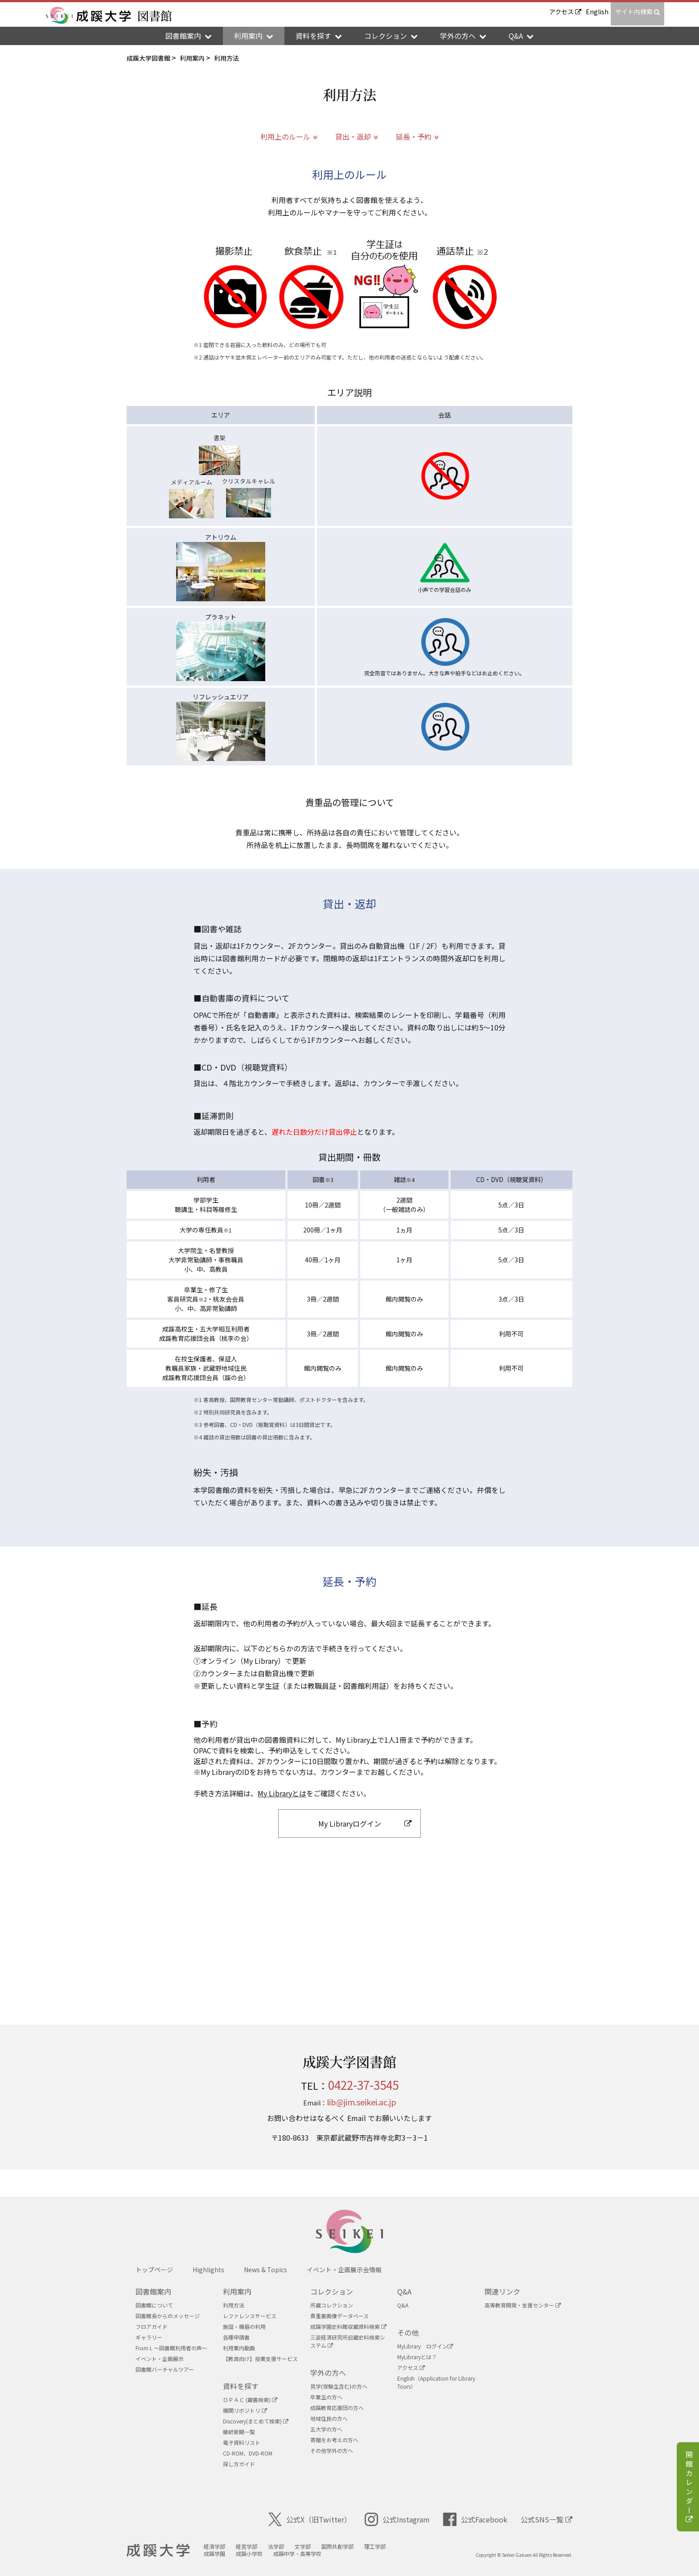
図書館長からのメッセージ (168, 2316)
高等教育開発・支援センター (523, 2305)
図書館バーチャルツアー (165, 2369)
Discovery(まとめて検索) (255, 2421)
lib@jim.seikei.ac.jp (361, 2102)
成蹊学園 (214, 2553)
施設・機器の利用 (244, 2326)
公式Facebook (475, 2519)
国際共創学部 (337, 2546)
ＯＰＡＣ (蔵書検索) (250, 2399)
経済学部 (214, 2546)
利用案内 (237, 2291)
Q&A (404, 2291)
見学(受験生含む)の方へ (338, 2386)
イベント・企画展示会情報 (344, 2269)
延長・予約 (414, 136)
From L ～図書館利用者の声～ (171, 2348)
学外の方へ (328, 2372)
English (597, 11)
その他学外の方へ (331, 2450)
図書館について (154, 2305)
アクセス (565, 11)
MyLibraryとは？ (417, 2357)
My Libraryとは (282, 1793)
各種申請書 (236, 2337)
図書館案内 (153, 2291)
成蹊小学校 (249, 2553)
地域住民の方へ (329, 2418)
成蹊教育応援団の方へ (337, 2407)
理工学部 (375, 2546)
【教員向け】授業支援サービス (260, 2358)
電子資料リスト (241, 2442)
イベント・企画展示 (160, 2358)
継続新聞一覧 (239, 2431)
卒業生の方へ (326, 2397)
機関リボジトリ (245, 2410)
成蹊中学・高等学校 (297, 2553)
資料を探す (241, 2386)
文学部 (303, 2546)
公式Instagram (397, 2519)
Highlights (208, 2269)
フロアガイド (152, 2326)
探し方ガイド (239, 2464)
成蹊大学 (158, 2550)
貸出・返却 (353, 136)
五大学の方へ (326, 2429)
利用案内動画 (239, 2348)
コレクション (331, 2291)
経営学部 (246, 2546)
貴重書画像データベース (339, 2316)
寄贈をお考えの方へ (334, 2440)
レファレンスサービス (249, 2316)
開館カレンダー (689, 2488)
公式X (309, 2519)
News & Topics (265, 2269)
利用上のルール (285, 136)
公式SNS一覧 (546, 2519)
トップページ (154, 2269)
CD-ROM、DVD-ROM (247, 2453)
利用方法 (233, 2305)
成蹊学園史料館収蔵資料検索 (348, 2326)
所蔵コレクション (331, 2305)
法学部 (276, 2546)
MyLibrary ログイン (425, 2346)
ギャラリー (149, 2337)
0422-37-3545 (363, 2084)
